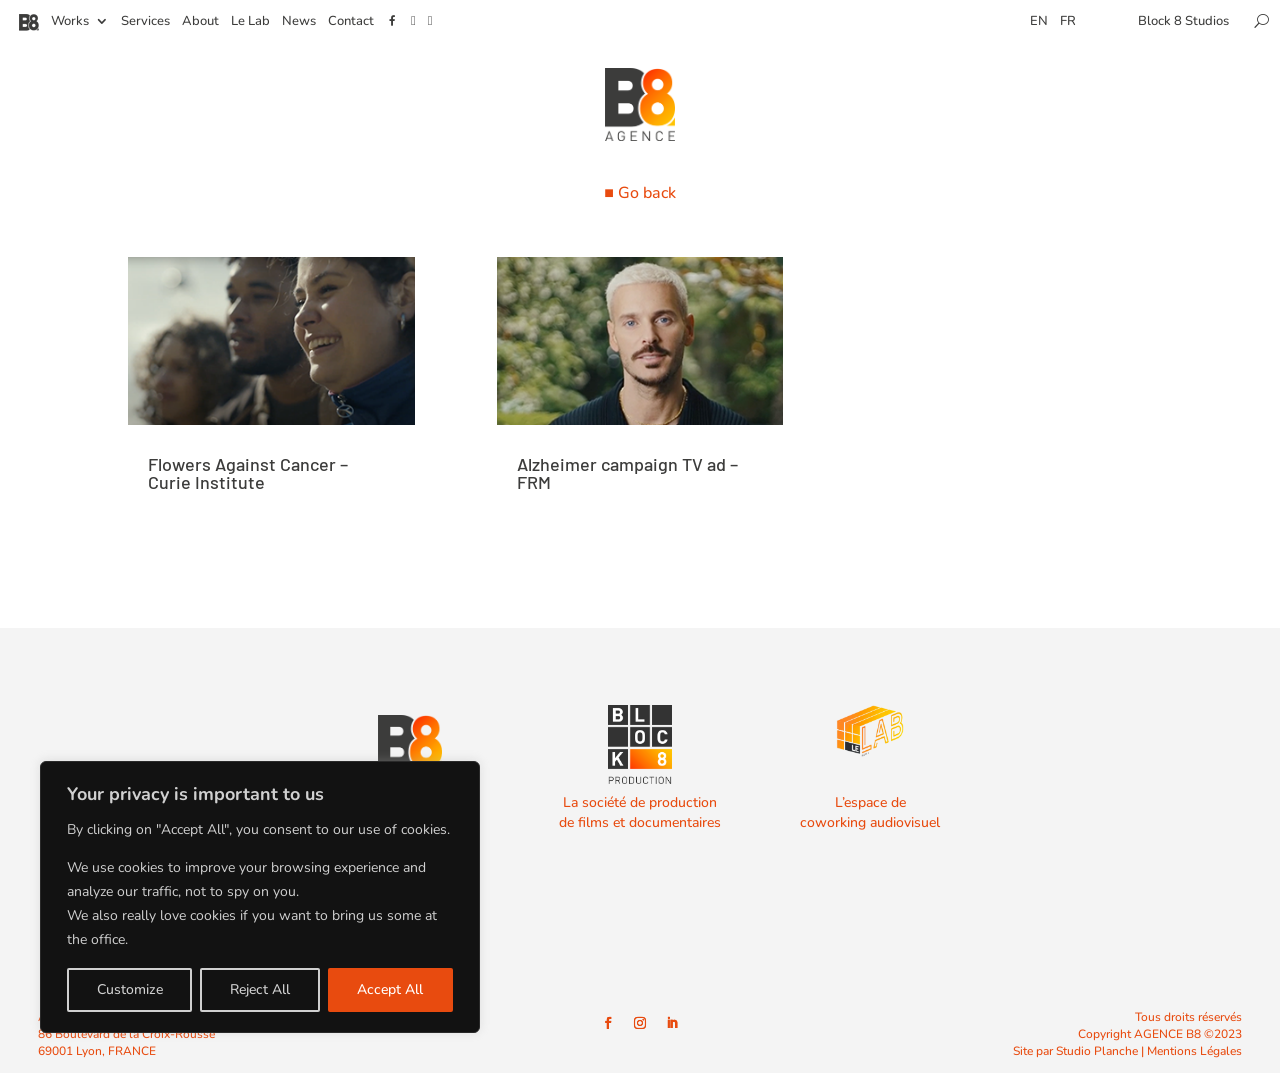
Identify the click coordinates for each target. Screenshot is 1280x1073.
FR (1068, 22)
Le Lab (250, 22)
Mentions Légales (1194, 1051)
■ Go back (640, 193)
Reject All (260, 989)
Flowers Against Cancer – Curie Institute (248, 473)
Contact (351, 22)
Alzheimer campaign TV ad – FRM (627, 473)
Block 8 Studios (1183, 22)
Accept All (390, 989)
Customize (130, 989)
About (200, 22)
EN (1039, 22)
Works (70, 22)
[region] (260, 897)
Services (145, 22)
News (299, 22)
